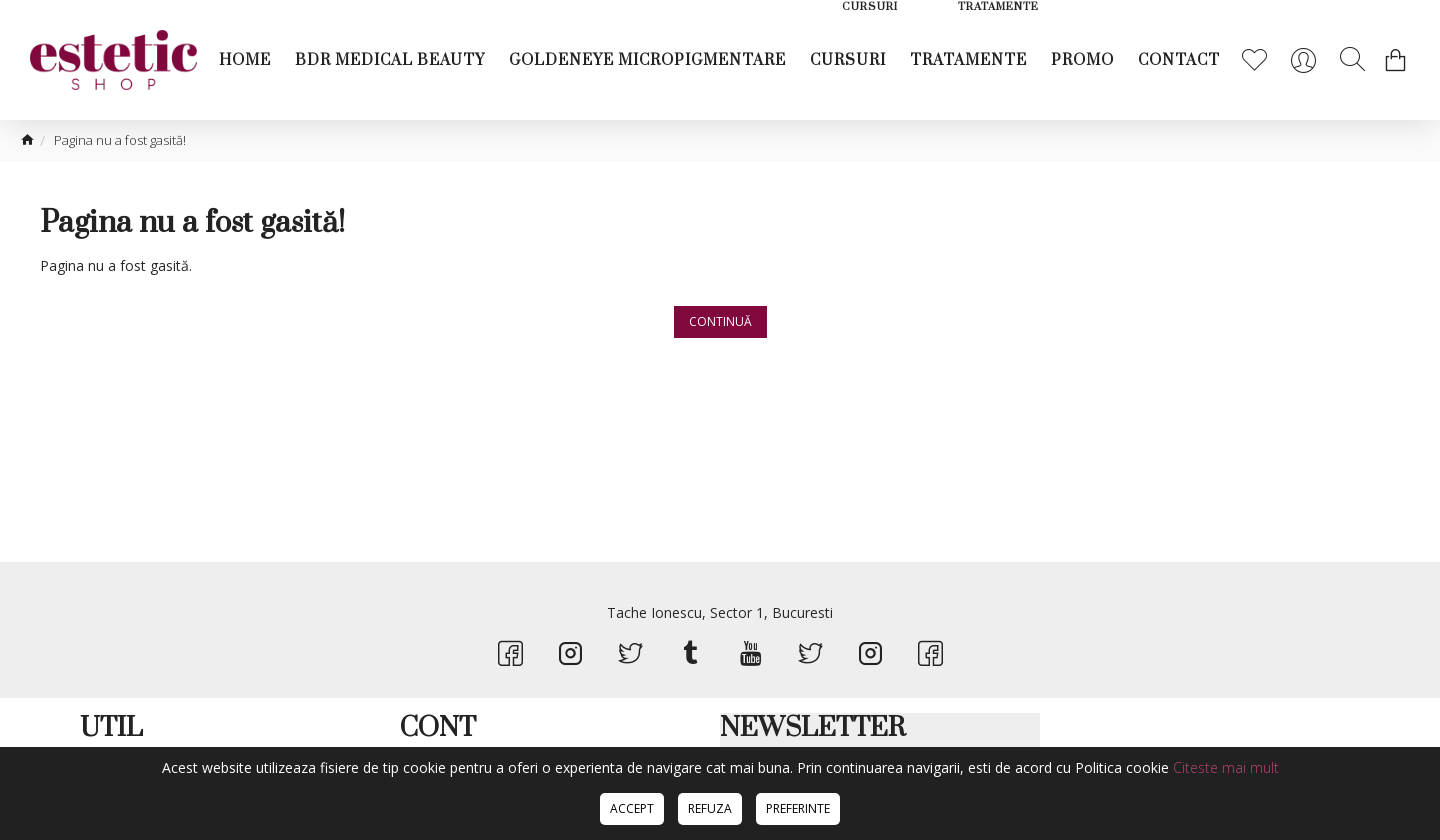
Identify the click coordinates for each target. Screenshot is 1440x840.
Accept (632, 808)
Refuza (710, 808)
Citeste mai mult (1226, 767)
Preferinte (798, 808)
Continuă (720, 321)
